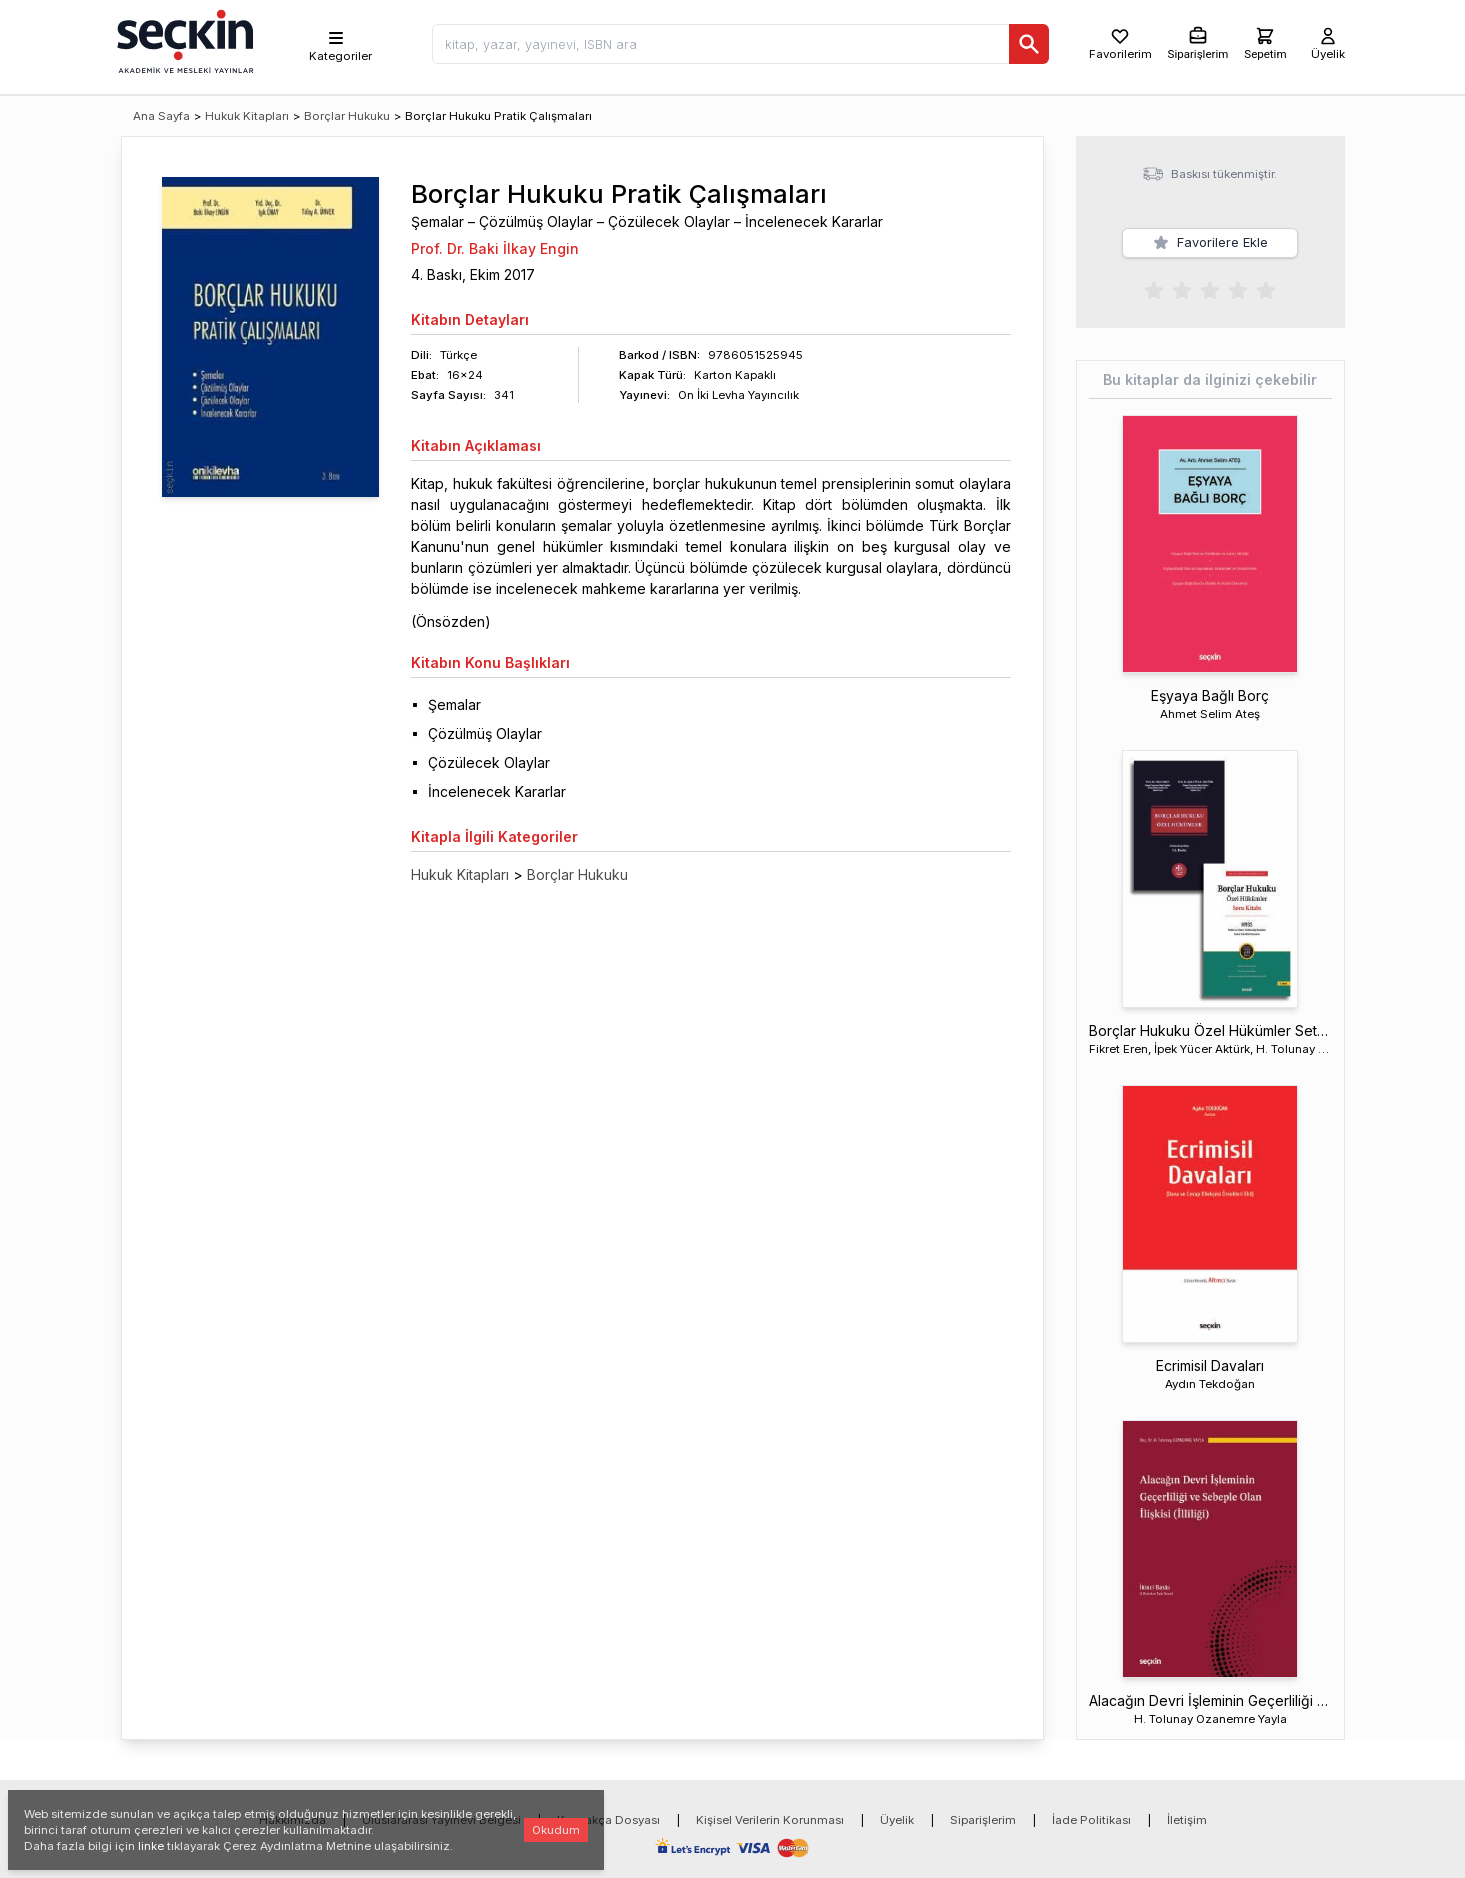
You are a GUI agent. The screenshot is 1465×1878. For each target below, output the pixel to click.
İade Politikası (1091, 1790)
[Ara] (1029, 44)
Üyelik (897, 1790)
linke (151, 1846)
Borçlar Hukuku (347, 116)
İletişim (1187, 1790)
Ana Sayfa (161, 116)
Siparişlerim (983, 1790)
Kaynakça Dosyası (608, 1790)
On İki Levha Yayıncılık (738, 395)
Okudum (556, 1830)
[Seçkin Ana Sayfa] (183, 40)
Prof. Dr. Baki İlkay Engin (495, 248)
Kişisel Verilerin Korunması (770, 1790)
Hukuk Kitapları (247, 116)
